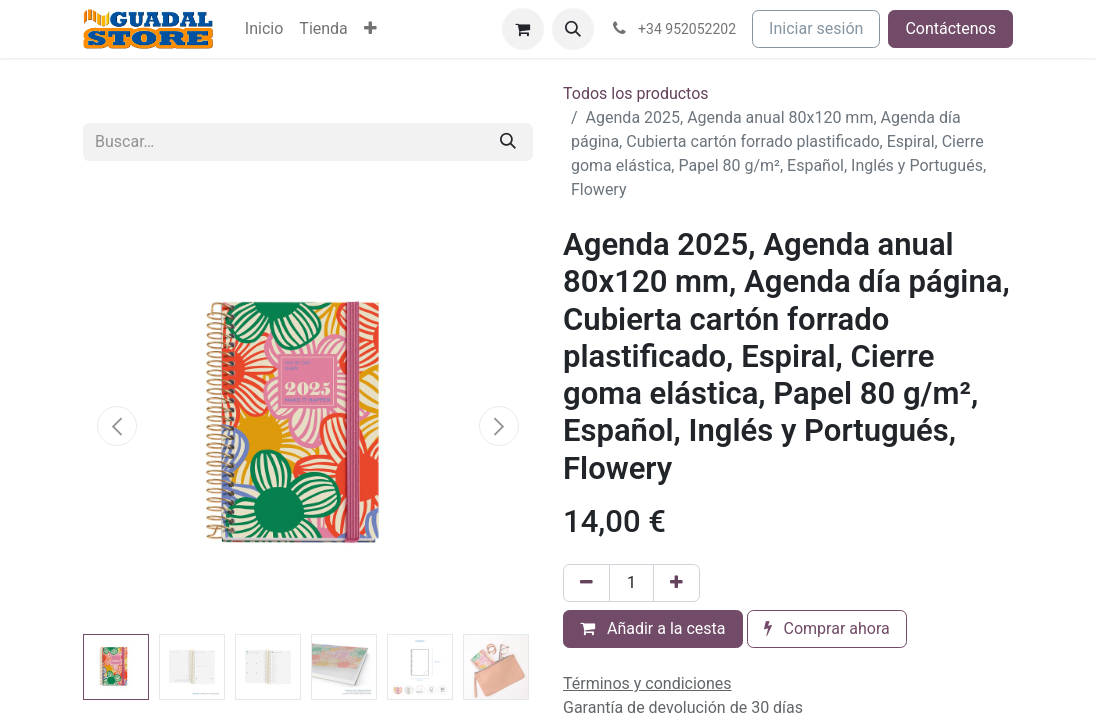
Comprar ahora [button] (827, 628)
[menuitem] (264, 29)
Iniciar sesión (816, 28)
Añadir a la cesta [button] (653, 628)
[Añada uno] (676, 583)
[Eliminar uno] (586, 583)
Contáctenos (950, 28)
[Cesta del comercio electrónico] (523, 29)
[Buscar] (508, 142)
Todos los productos (636, 93)
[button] (573, 29)
